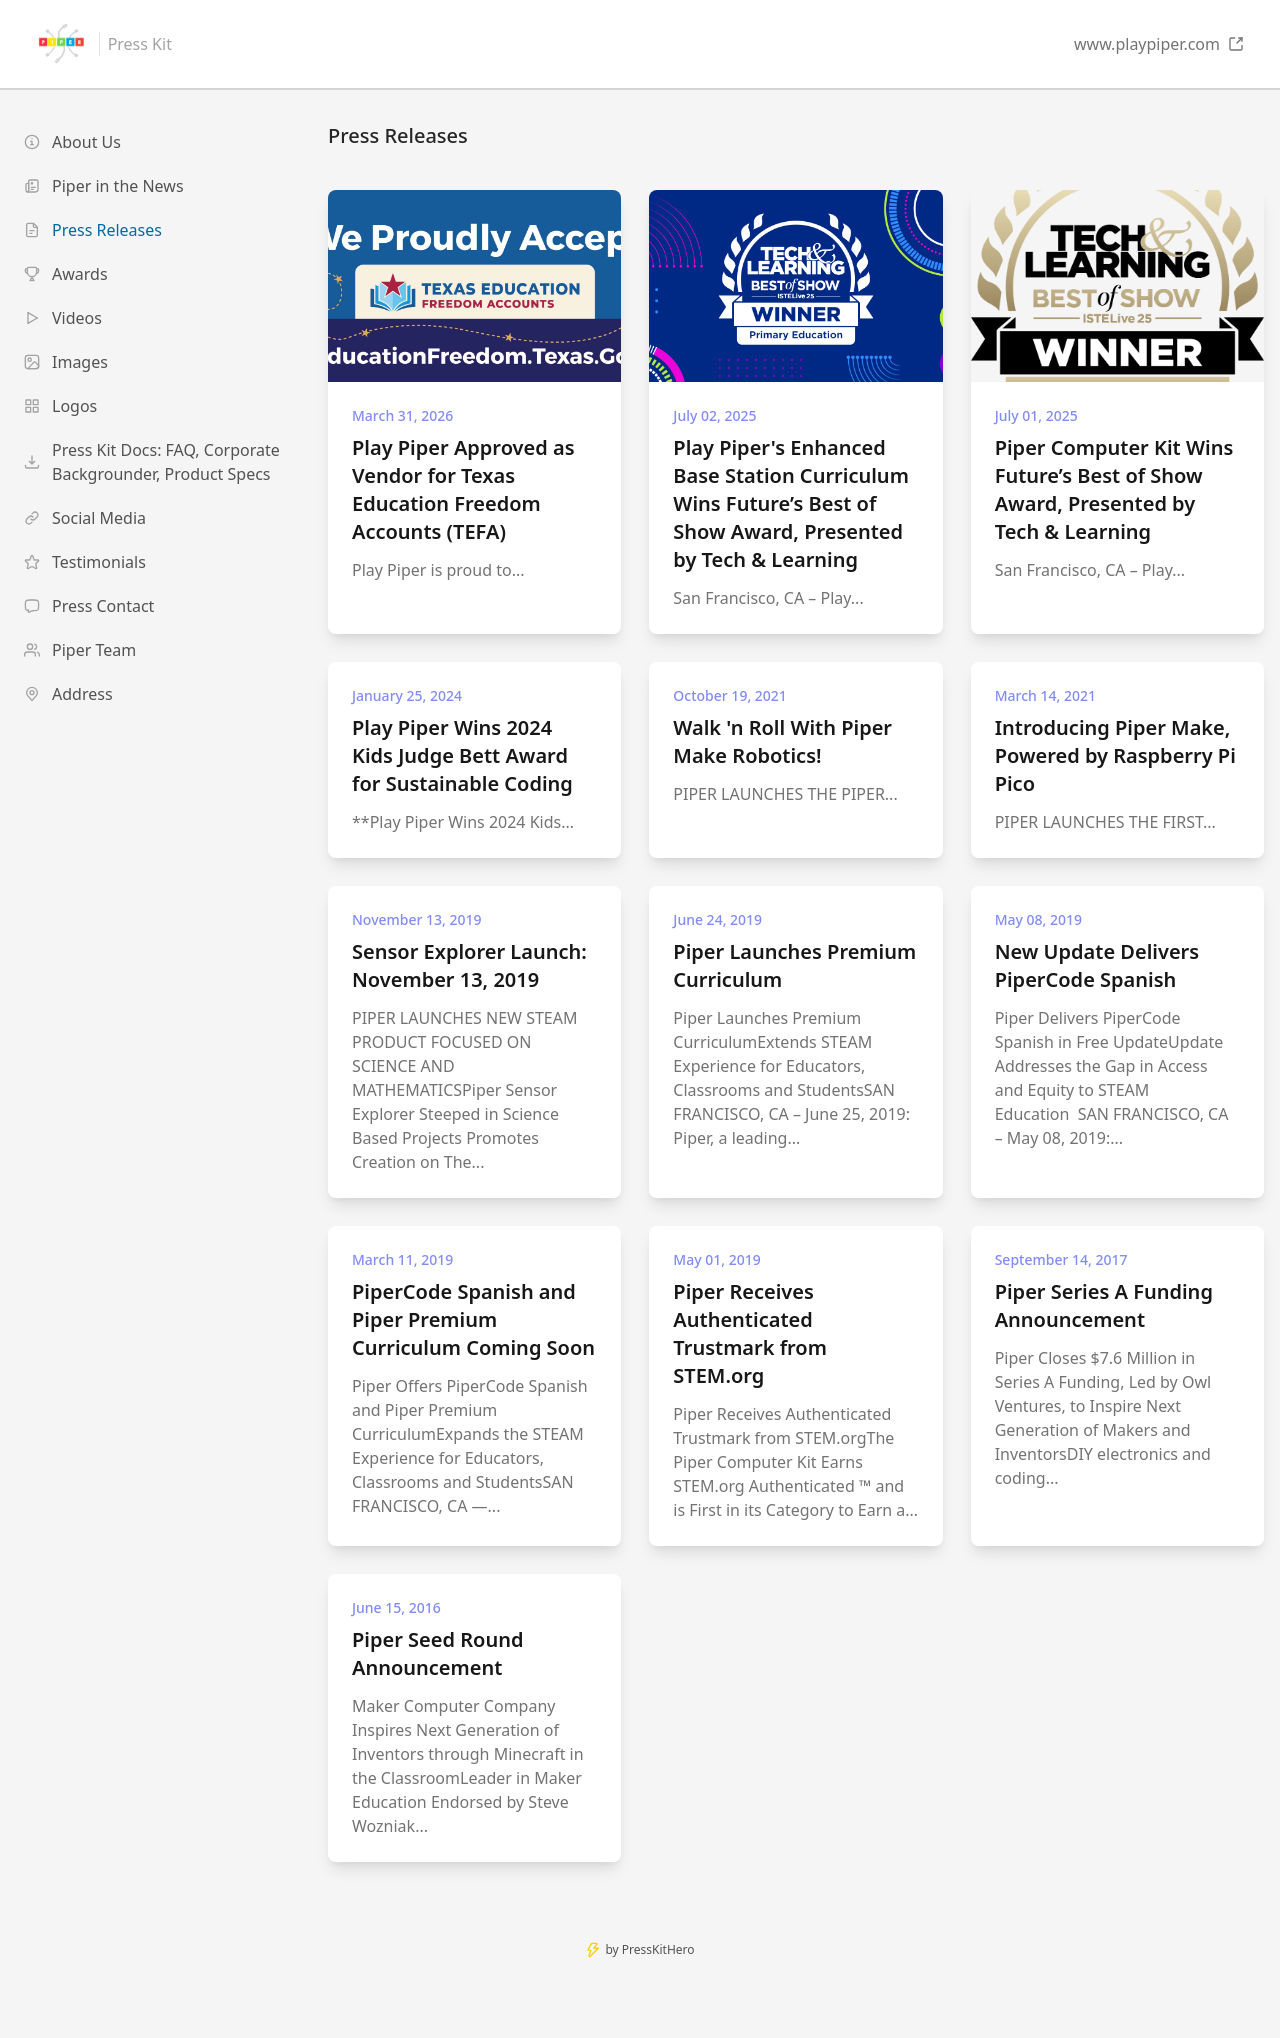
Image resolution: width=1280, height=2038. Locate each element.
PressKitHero (658, 1949)
